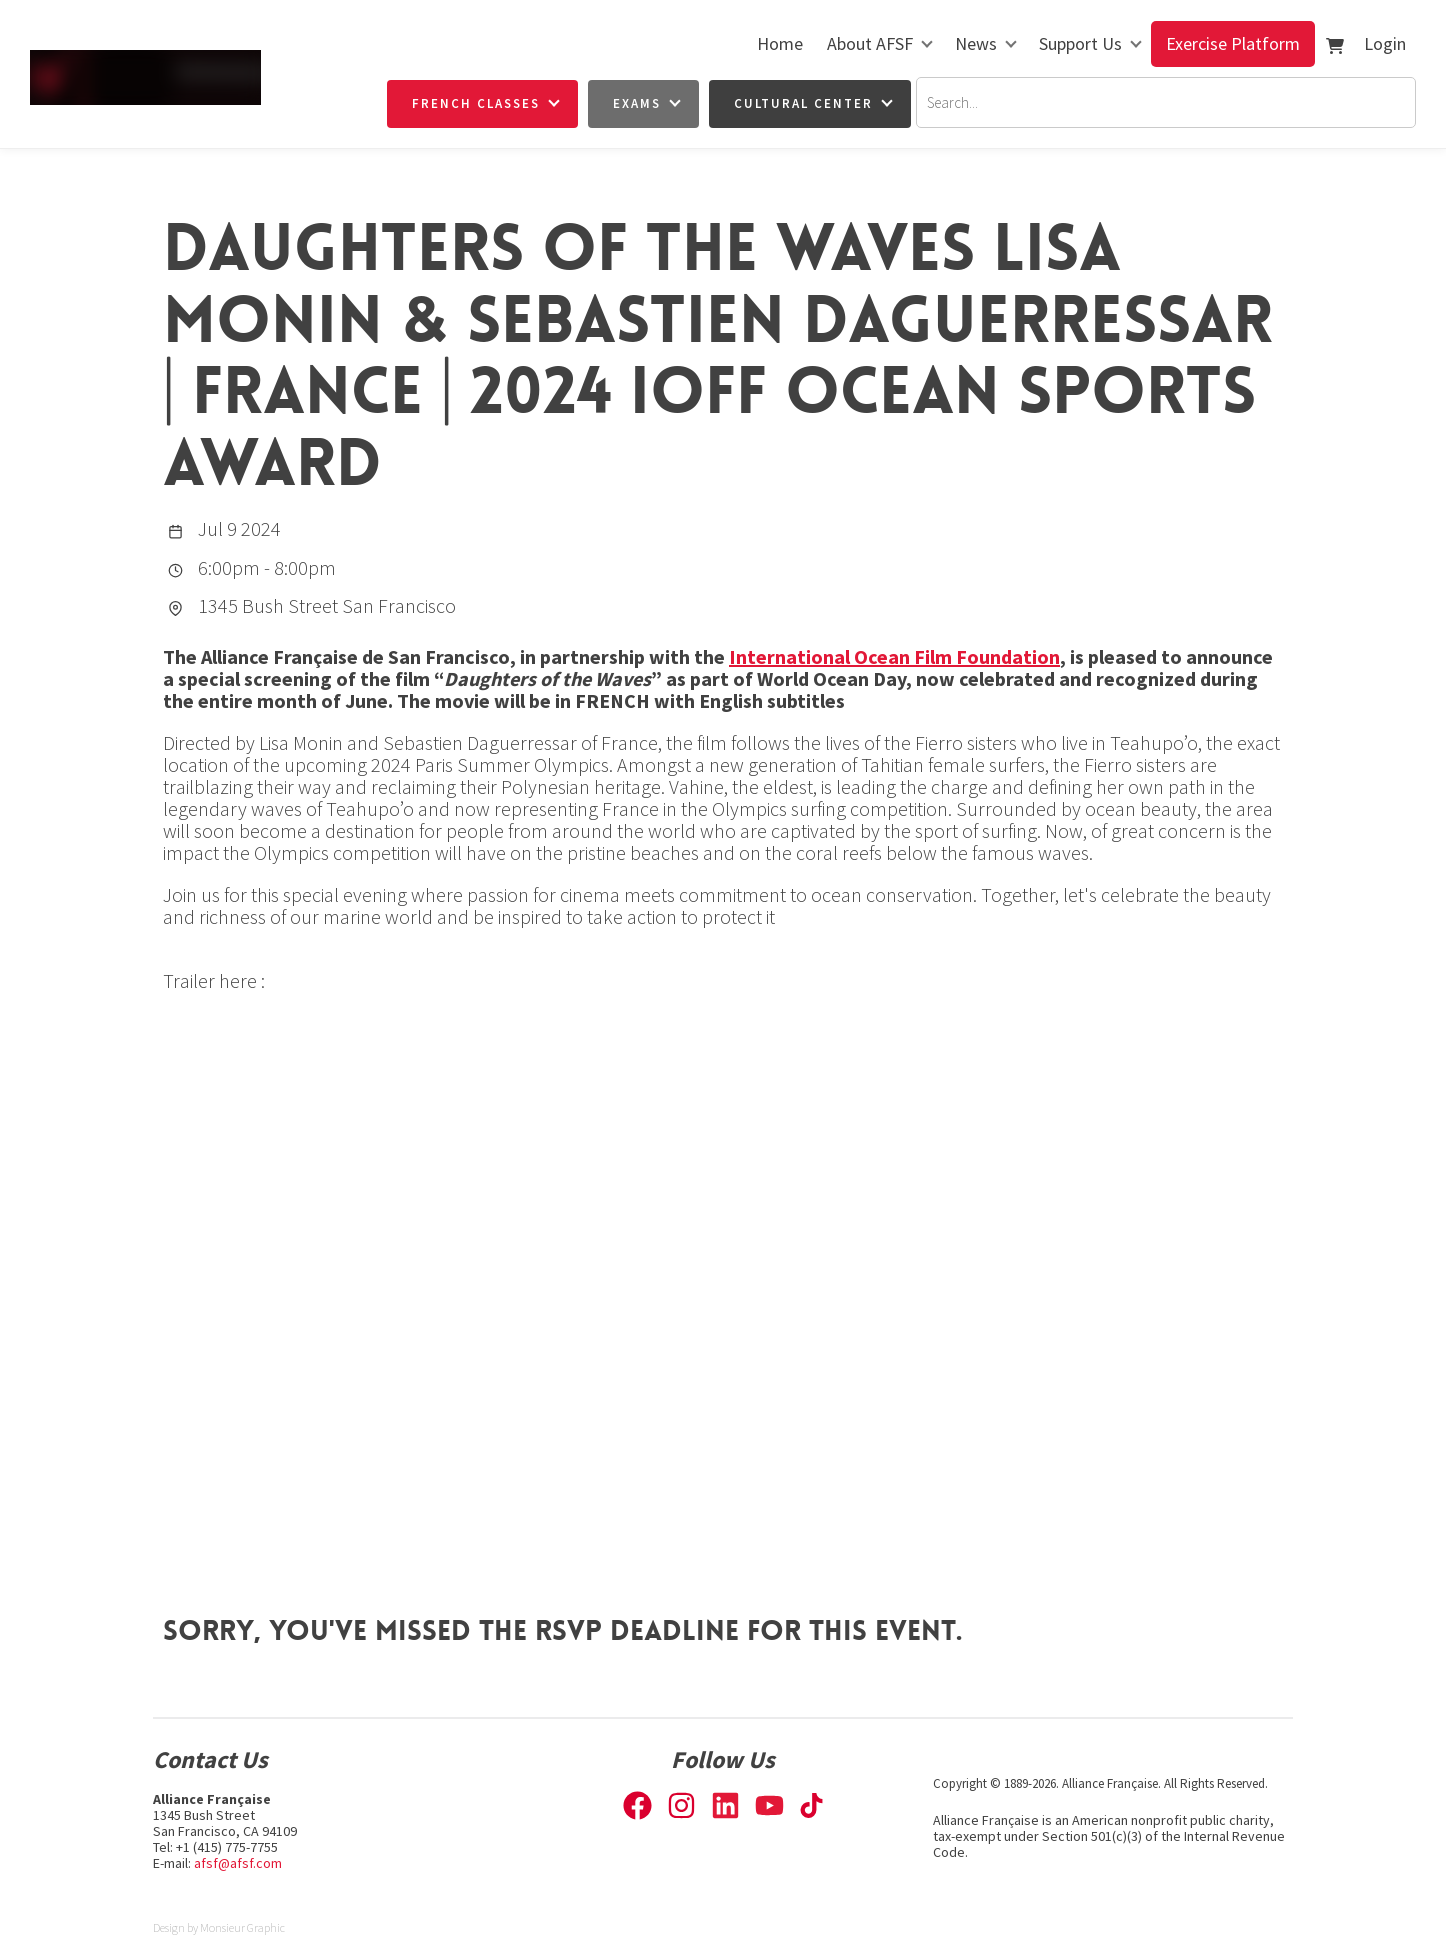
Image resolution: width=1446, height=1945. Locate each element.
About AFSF (870, 43)
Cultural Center (803, 103)
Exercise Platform (1233, 43)
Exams (637, 103)
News (976, 43)
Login (1385, 43)
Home (780, 43)
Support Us (1080, 43)
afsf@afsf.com (238, 1863)
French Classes (476, 103)
